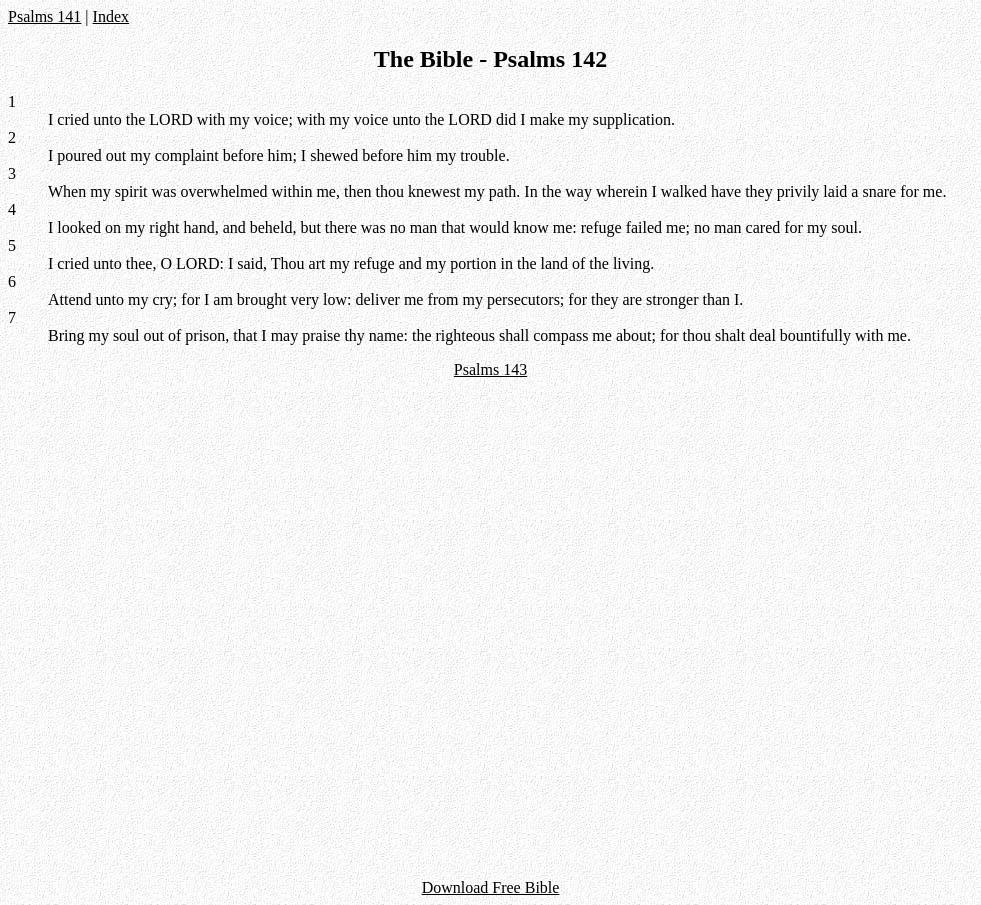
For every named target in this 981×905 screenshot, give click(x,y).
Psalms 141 (44, 16)
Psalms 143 (490, 369)
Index (111, 16)
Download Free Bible (491, 887)
